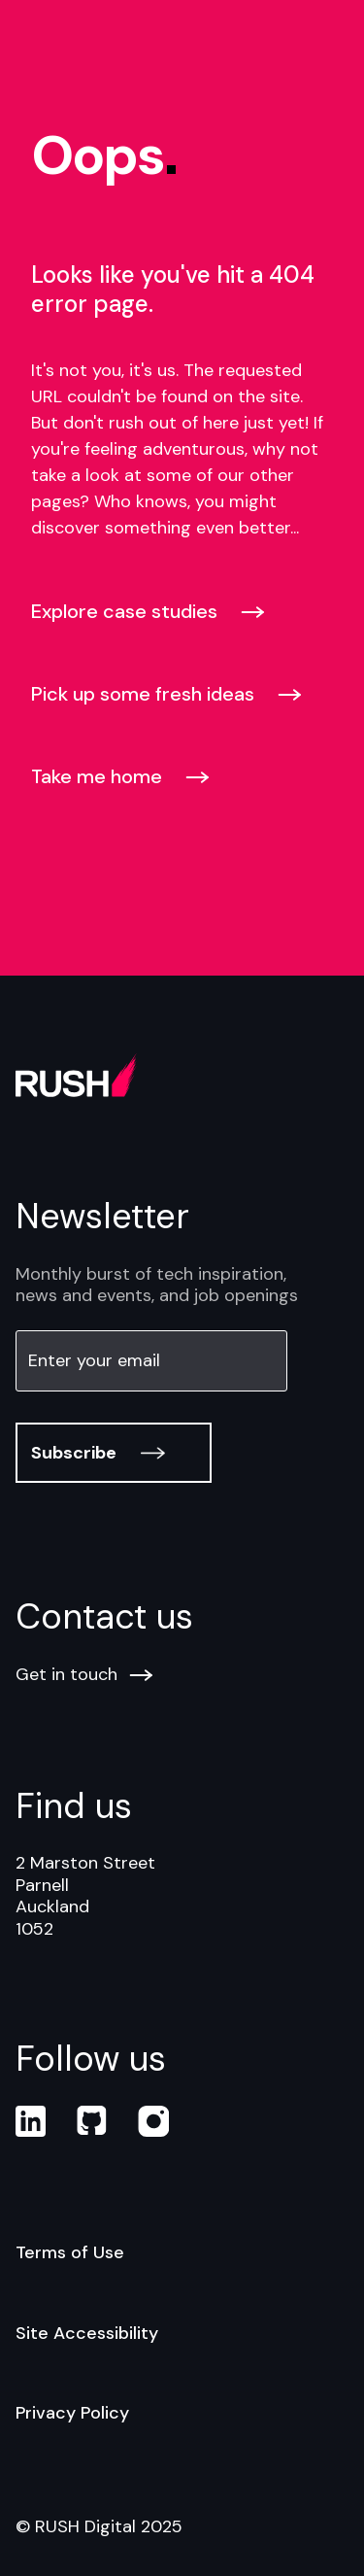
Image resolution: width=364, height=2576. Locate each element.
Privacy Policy (72, 2412)
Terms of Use (70, 2252)
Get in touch (84, 1675)
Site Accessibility (87, 2333)
